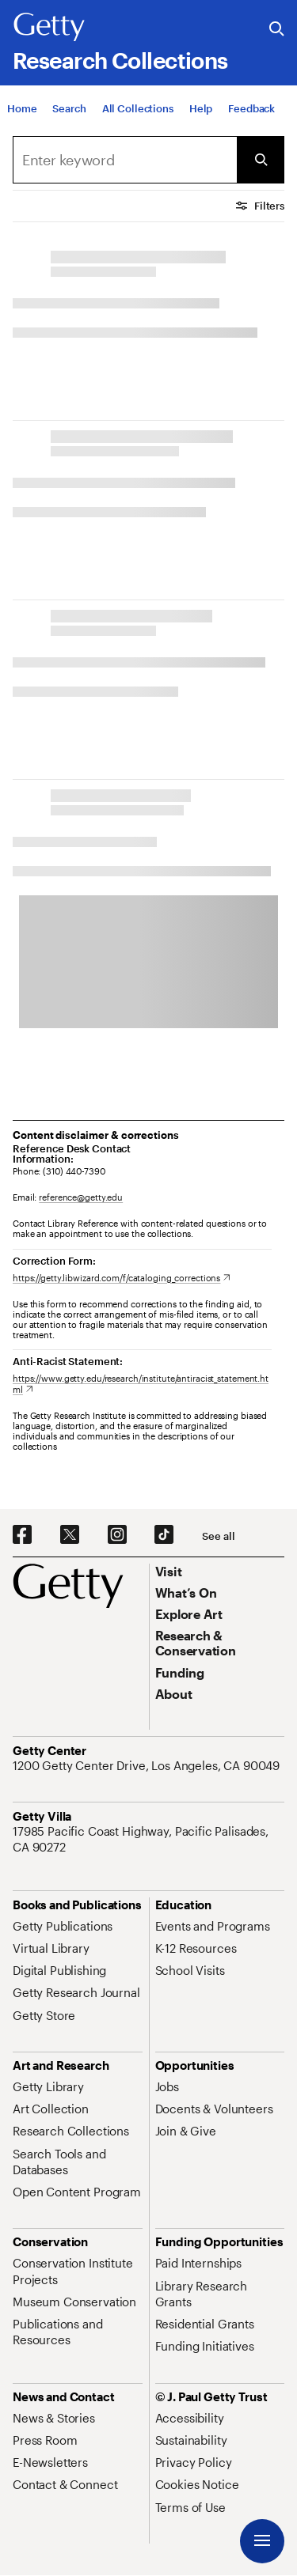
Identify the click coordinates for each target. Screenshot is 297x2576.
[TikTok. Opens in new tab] (163, 1535)
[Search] (69, 108)
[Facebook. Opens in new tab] (22, 1535)
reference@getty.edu (81, 1197)
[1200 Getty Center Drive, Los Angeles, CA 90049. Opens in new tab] (148, 1765)
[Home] (21, 108)
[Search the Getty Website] (276, 29)
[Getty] (49, 28)
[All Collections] (137, 108)
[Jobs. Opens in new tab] (167, 2086)
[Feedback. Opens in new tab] (251, 108)
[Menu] (262, 2541)
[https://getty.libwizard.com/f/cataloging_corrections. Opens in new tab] (121, 1278)
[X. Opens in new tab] (69, 1535)
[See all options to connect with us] (218, 1536)
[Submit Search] (260, 159)
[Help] (200, 108)
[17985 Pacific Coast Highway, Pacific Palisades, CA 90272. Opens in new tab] (148, 1839)
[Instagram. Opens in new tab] (117, 1535)
